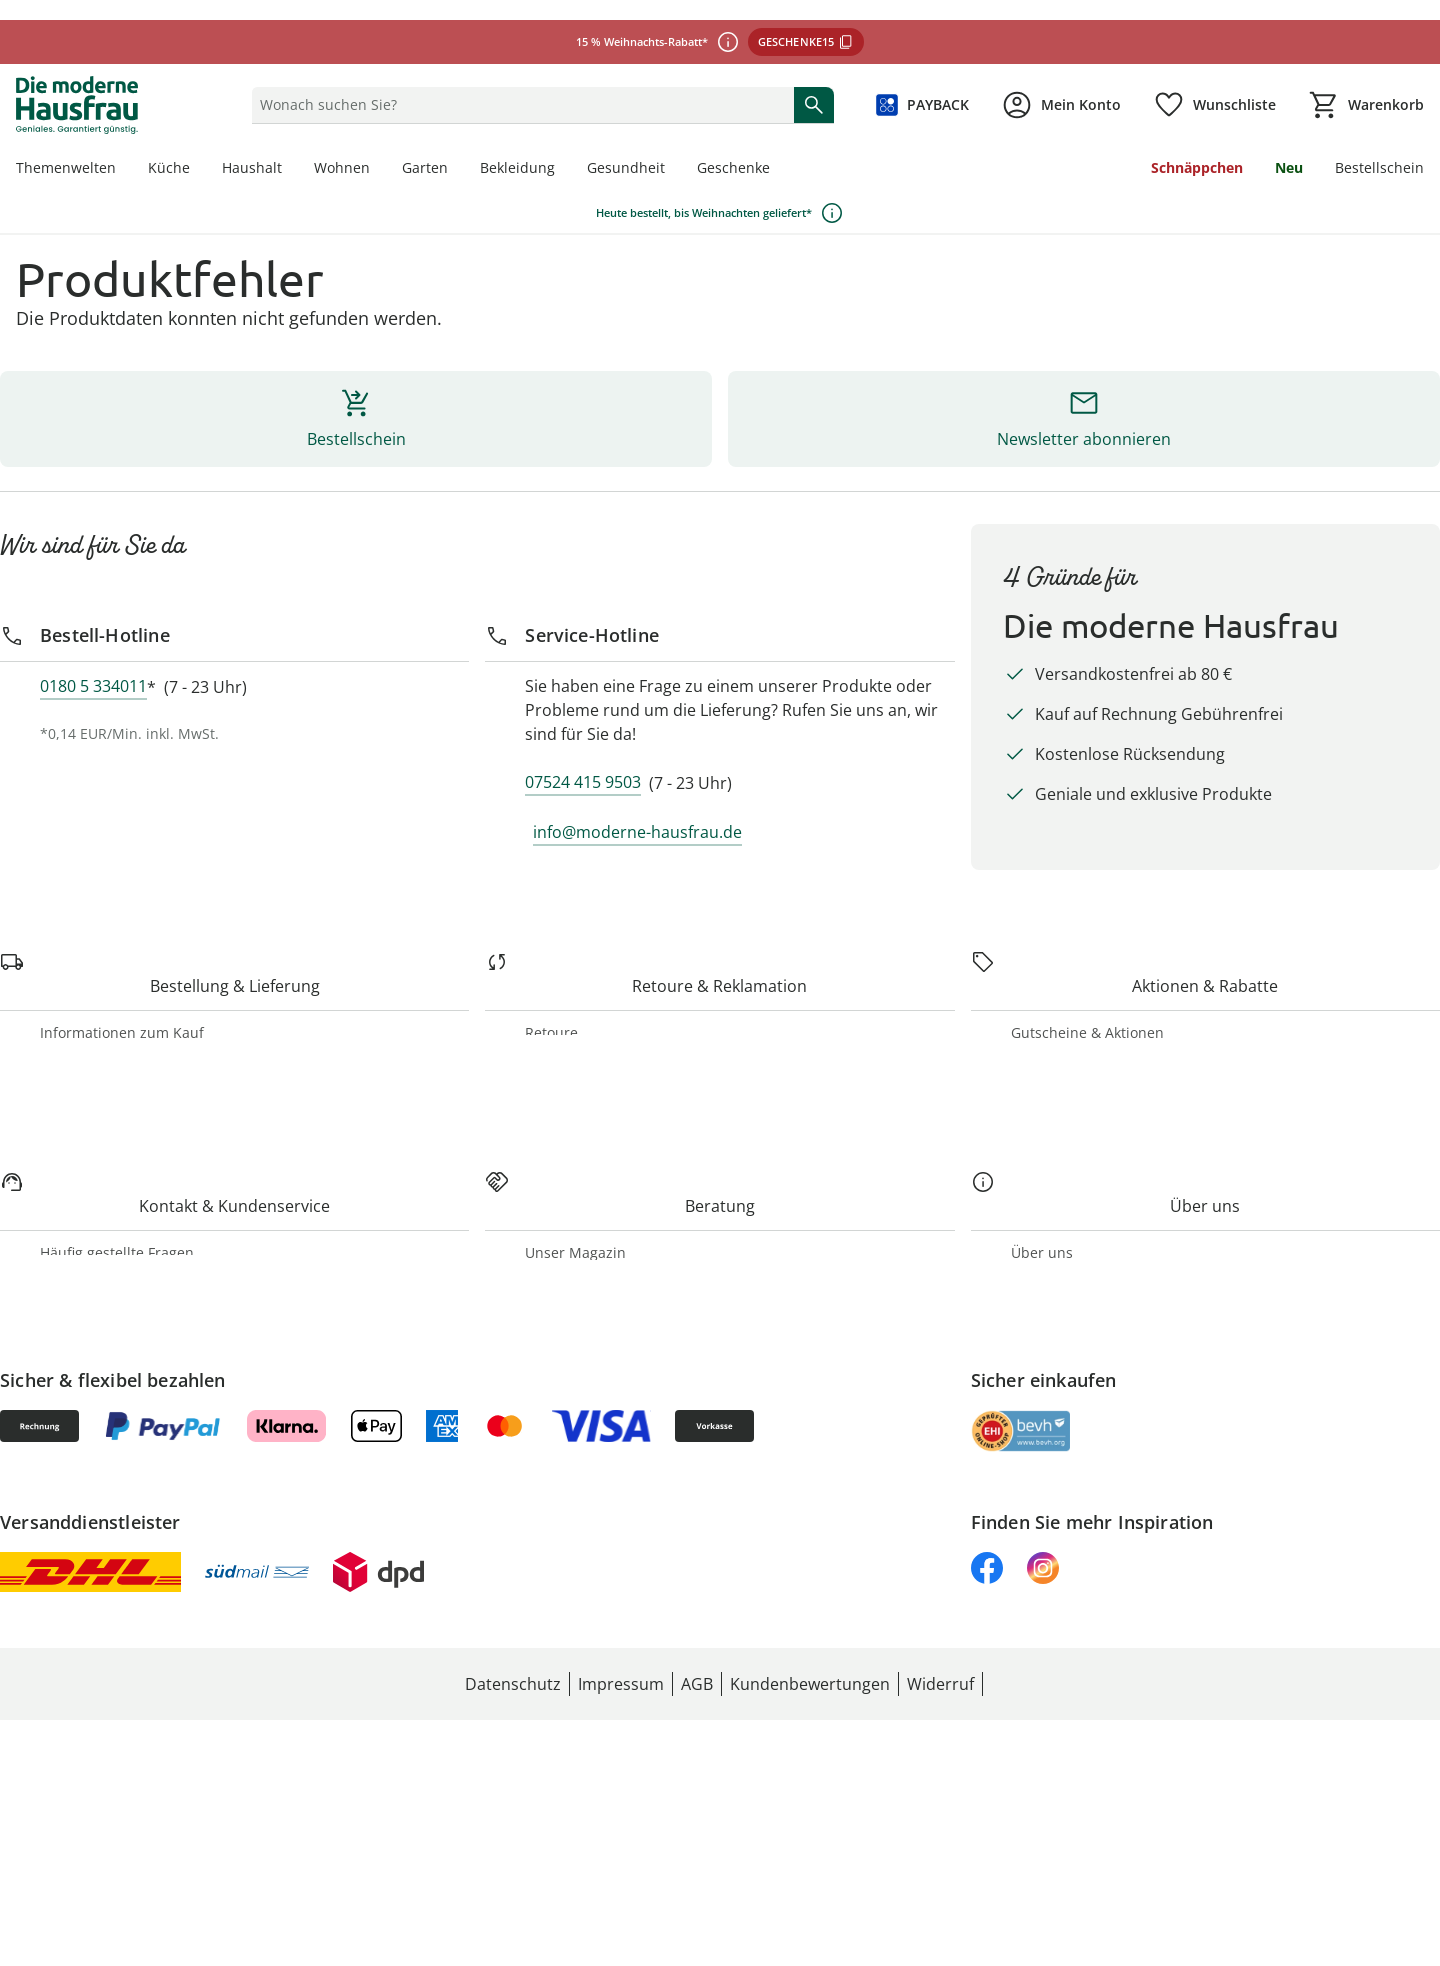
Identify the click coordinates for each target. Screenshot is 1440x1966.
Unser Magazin (97, 1463)
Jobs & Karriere (99, 1658)
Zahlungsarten (94, 862)
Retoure (73, 1004)
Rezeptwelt (84, 1499)
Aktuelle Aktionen (107, 1163)
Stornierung (86, 898)
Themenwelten (95, 1481)
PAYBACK (85, 1181)
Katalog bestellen (104, 1517)
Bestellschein (90, 32)
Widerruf (77, 1022)
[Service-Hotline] (61, 436)
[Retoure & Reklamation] (102, 951)
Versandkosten (94, 880)
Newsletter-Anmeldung (123, 1217)
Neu (61, 14)
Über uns (77, 1622)
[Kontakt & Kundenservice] (111, 1270)
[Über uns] (50, 1570)
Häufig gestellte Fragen (123, 1322)
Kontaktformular (102, 1340)
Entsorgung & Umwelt (120, 1694)
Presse (68, 1676)
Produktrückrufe (100, 1040)
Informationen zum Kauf (127, 844)
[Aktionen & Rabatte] (88, 1093)
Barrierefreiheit (97, 1358)
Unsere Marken (97, 1640)
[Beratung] (50, 1411)
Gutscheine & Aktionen (123, 1145)
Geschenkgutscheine (114, 1199)
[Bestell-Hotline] (59, 286)
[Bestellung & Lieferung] (101, 792)
